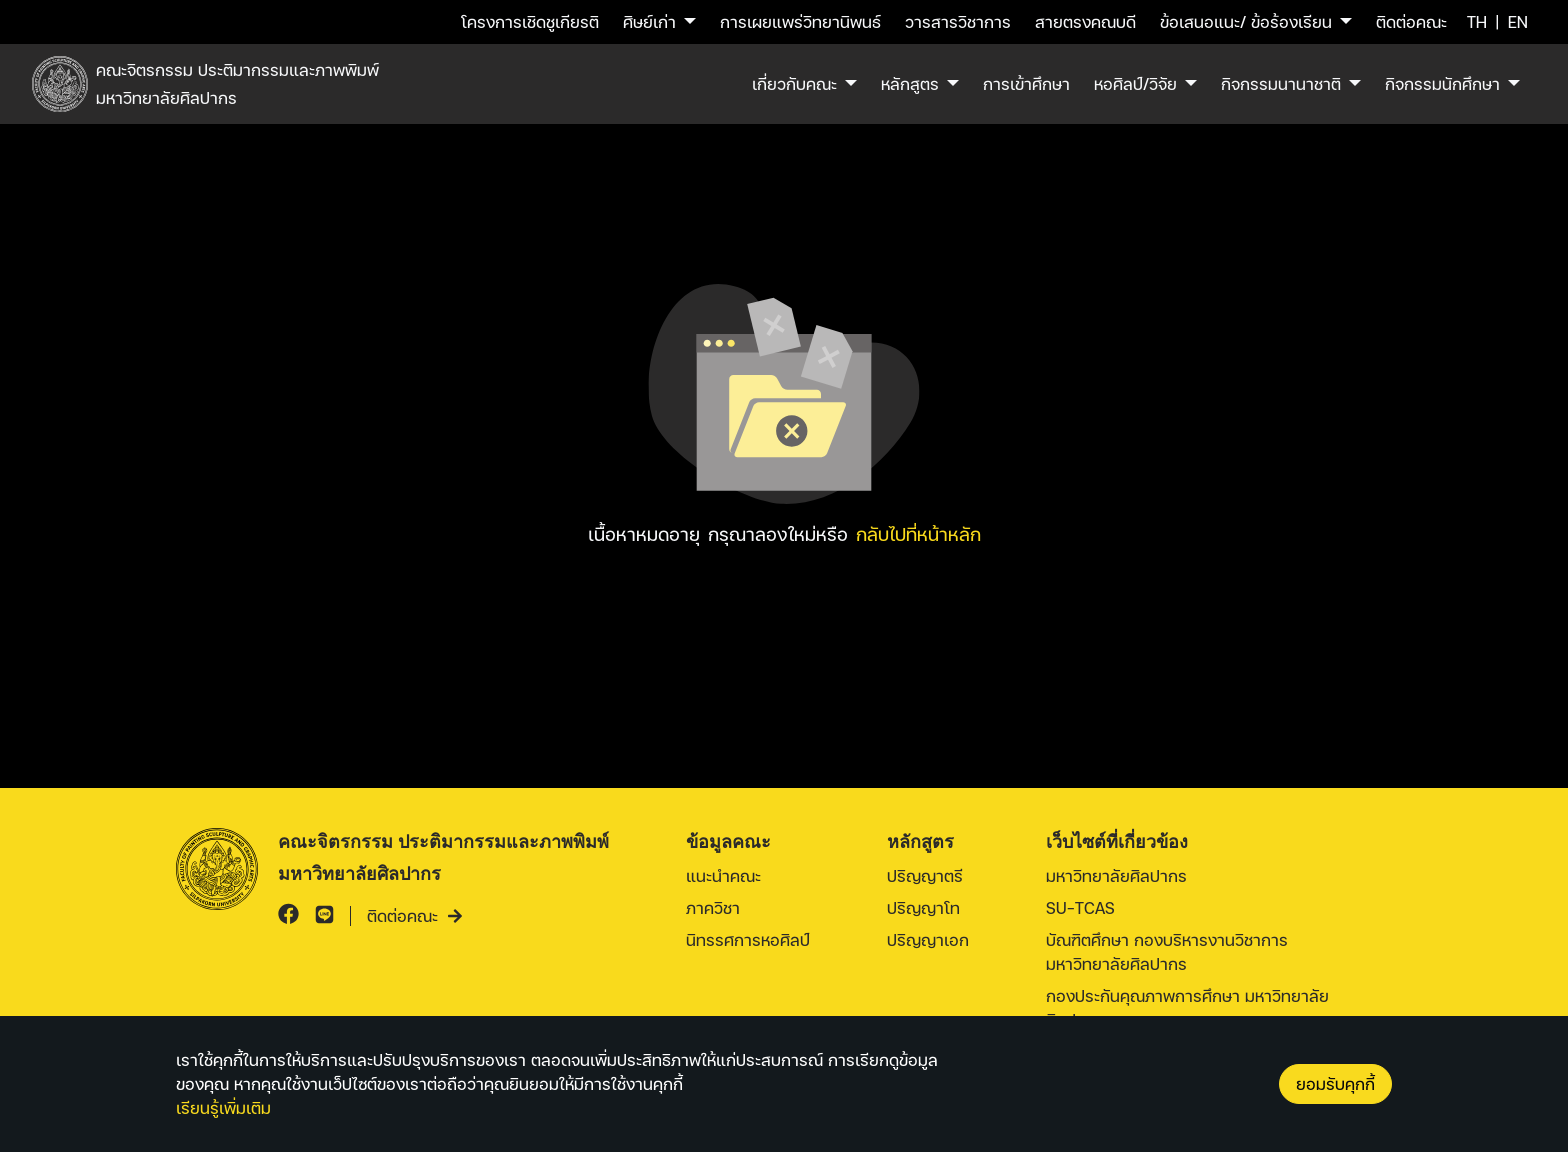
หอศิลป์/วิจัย (1135, 83)
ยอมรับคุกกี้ (1335, 1083)
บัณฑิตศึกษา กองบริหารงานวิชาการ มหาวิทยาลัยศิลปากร (1167, 951)
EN (1518, 21)
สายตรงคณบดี (1085, 21)
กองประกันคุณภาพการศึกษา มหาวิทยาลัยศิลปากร (1187, 1007)
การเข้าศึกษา (1026, 83)
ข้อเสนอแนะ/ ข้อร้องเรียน (1246, 21)
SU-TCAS (1080, 907)
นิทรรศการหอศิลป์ (748, 939)
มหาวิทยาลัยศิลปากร (1116, 875)
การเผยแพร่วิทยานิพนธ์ (800, 21)
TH (1477, 21)
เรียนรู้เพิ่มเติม (223, 1107)
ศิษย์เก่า (649, 21)
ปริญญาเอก (928, 939)
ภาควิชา (713, 907)
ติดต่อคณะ (1411, 21)
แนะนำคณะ (723, 875)
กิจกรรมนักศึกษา (1442, 83)
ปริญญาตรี (925, 875)
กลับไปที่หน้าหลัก (918, 533)
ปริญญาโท (923, 907)
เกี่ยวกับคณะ (794, 83)
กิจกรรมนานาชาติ (1281, 83)
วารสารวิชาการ (958, 21)
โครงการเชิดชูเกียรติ (530, 21)
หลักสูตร (910, 83)
